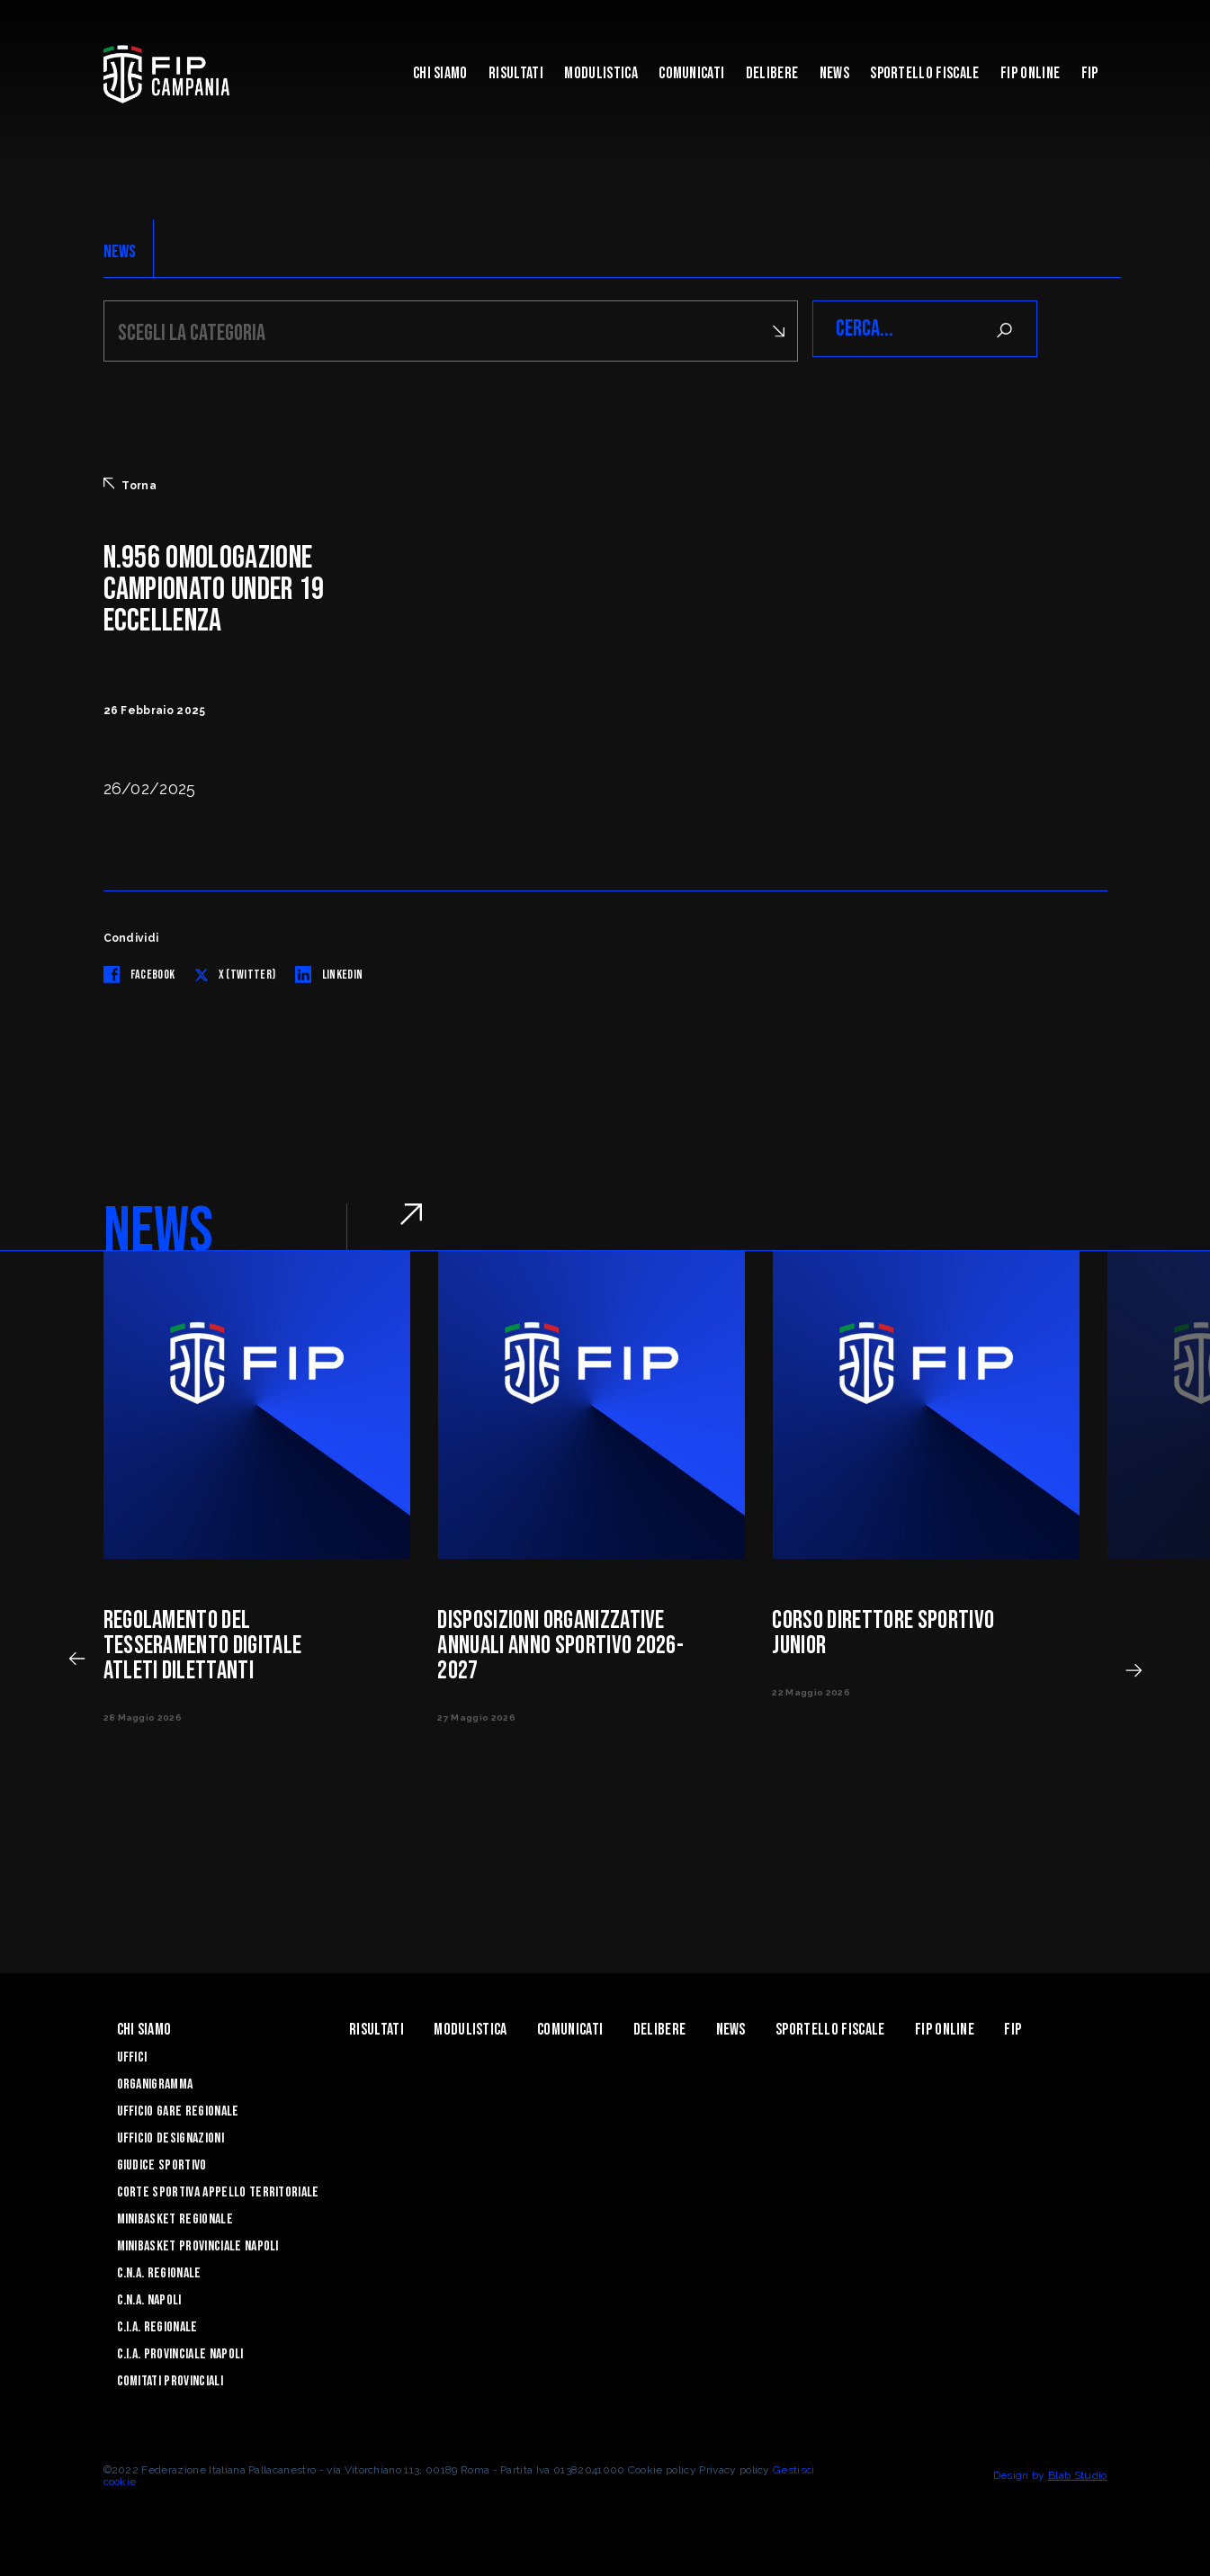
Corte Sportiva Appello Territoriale (218, 2189)
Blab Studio (1077, 2472)
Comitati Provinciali (170, 2378)
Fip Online (1030, 73)
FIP (1089, 73)
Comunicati (691, 73)
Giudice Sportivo (162, 2162)
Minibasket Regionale (175, 2216)
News (834, 73)
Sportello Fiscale (924, 73)
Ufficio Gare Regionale (178, 2108)
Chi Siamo (440, 73)
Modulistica (601, 73)
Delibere (772, 73)
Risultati (515, 73)
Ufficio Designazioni (170, 2135)
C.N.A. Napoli (149, 2297)
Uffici (132, 2054)
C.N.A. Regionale (159, 2270)
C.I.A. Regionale (157, 2324)
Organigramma (155, 2081)
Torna (130, 482)
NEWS (120, 252)
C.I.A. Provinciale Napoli (180, 2351)
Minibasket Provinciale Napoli (198, 2243)
